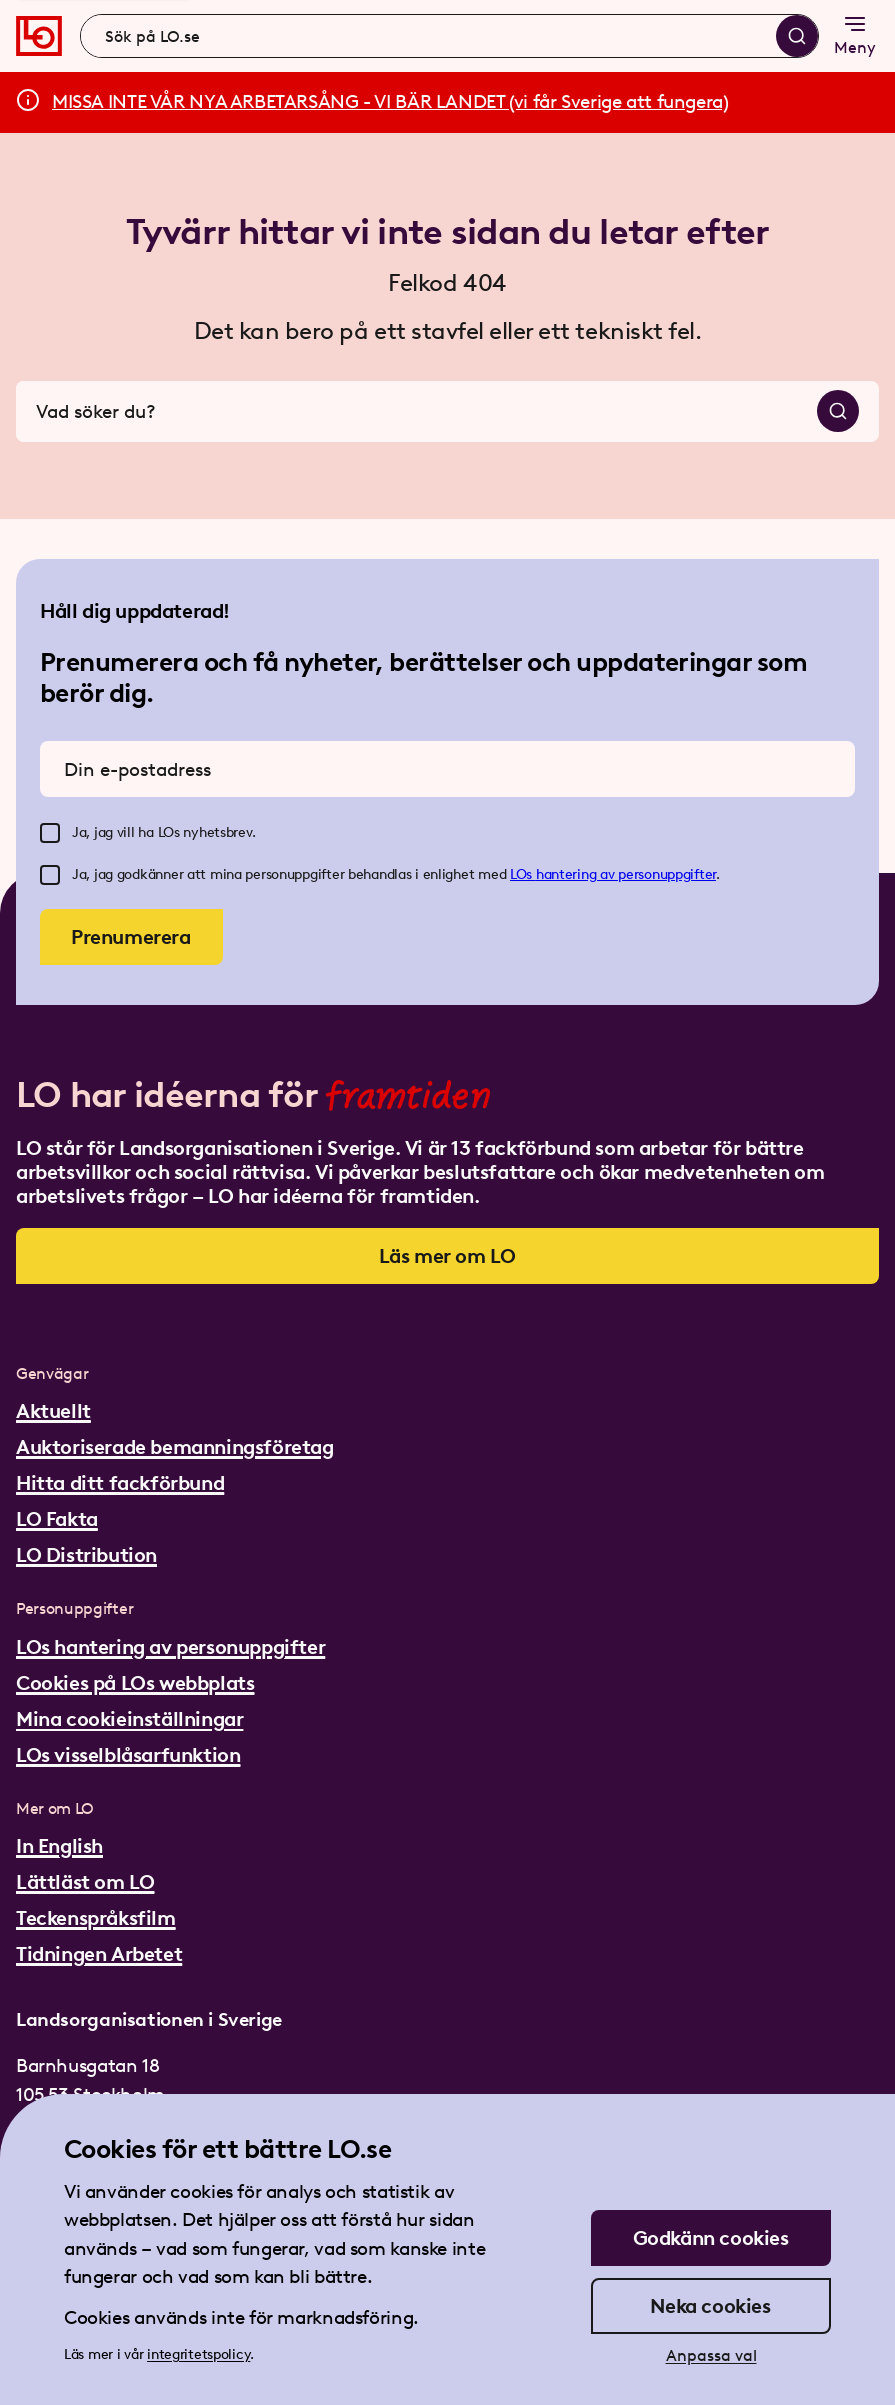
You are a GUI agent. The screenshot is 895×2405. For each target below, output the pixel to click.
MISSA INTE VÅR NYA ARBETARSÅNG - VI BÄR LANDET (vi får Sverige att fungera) (390, 101)
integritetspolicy (198, 2354)
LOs (523, 874)
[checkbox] (50, 833)
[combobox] (449, 36)
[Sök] (797, 36)
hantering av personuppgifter (626, 874)
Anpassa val (711, 2355)
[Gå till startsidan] (39, 36)
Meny (855, 34)
